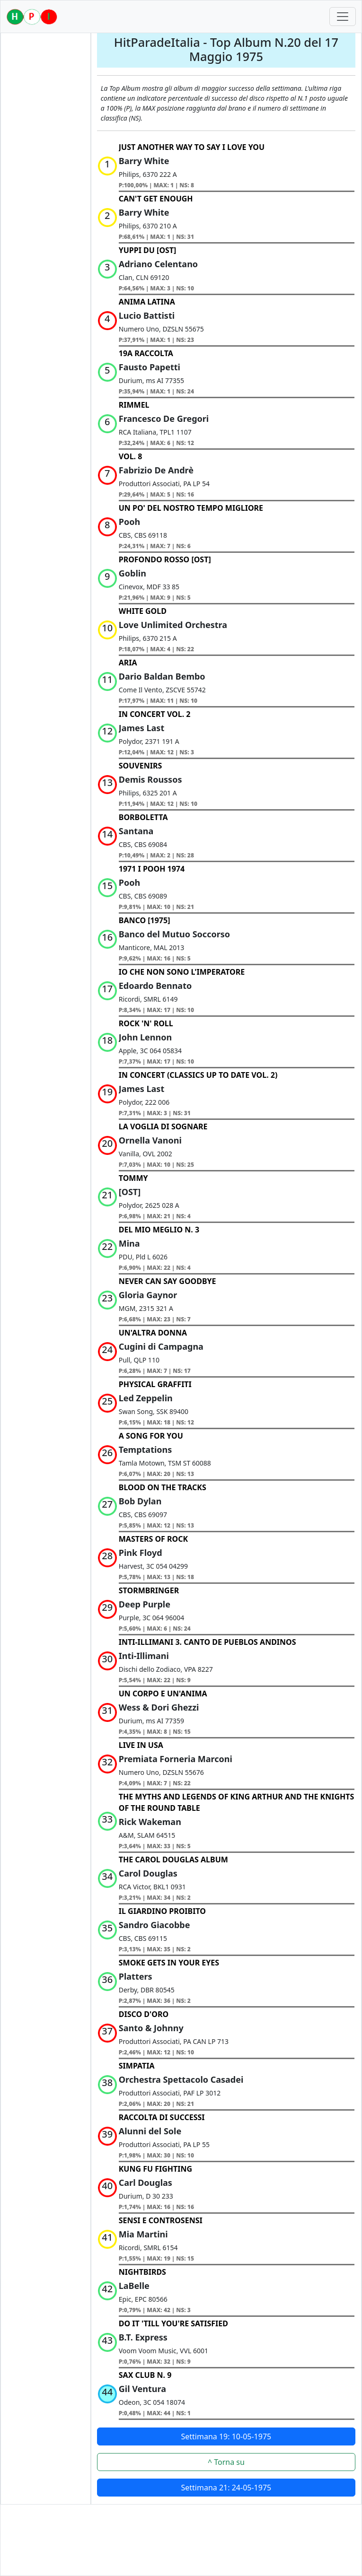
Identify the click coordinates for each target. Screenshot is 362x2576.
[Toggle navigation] (342, 16)
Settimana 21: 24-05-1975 (226, 2487)
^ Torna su (226, 2462)
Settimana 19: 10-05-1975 (226, 2436)
